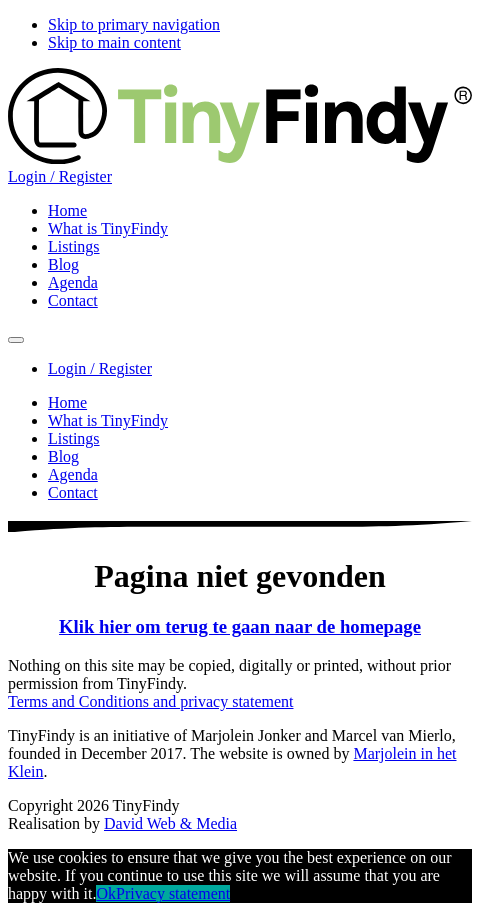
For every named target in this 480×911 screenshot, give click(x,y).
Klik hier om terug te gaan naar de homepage (240, 626)
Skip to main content (114, 42)
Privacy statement (173, 893)
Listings (74, 438)
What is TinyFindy (108, 420)
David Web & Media (170, 823)
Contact (73, 492)
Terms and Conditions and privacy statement (150, 701)
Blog (63, 456)
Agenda (73, 474)
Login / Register (60, 176)
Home (67, 402)
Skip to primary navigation (134, 24)
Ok (106, 893)
